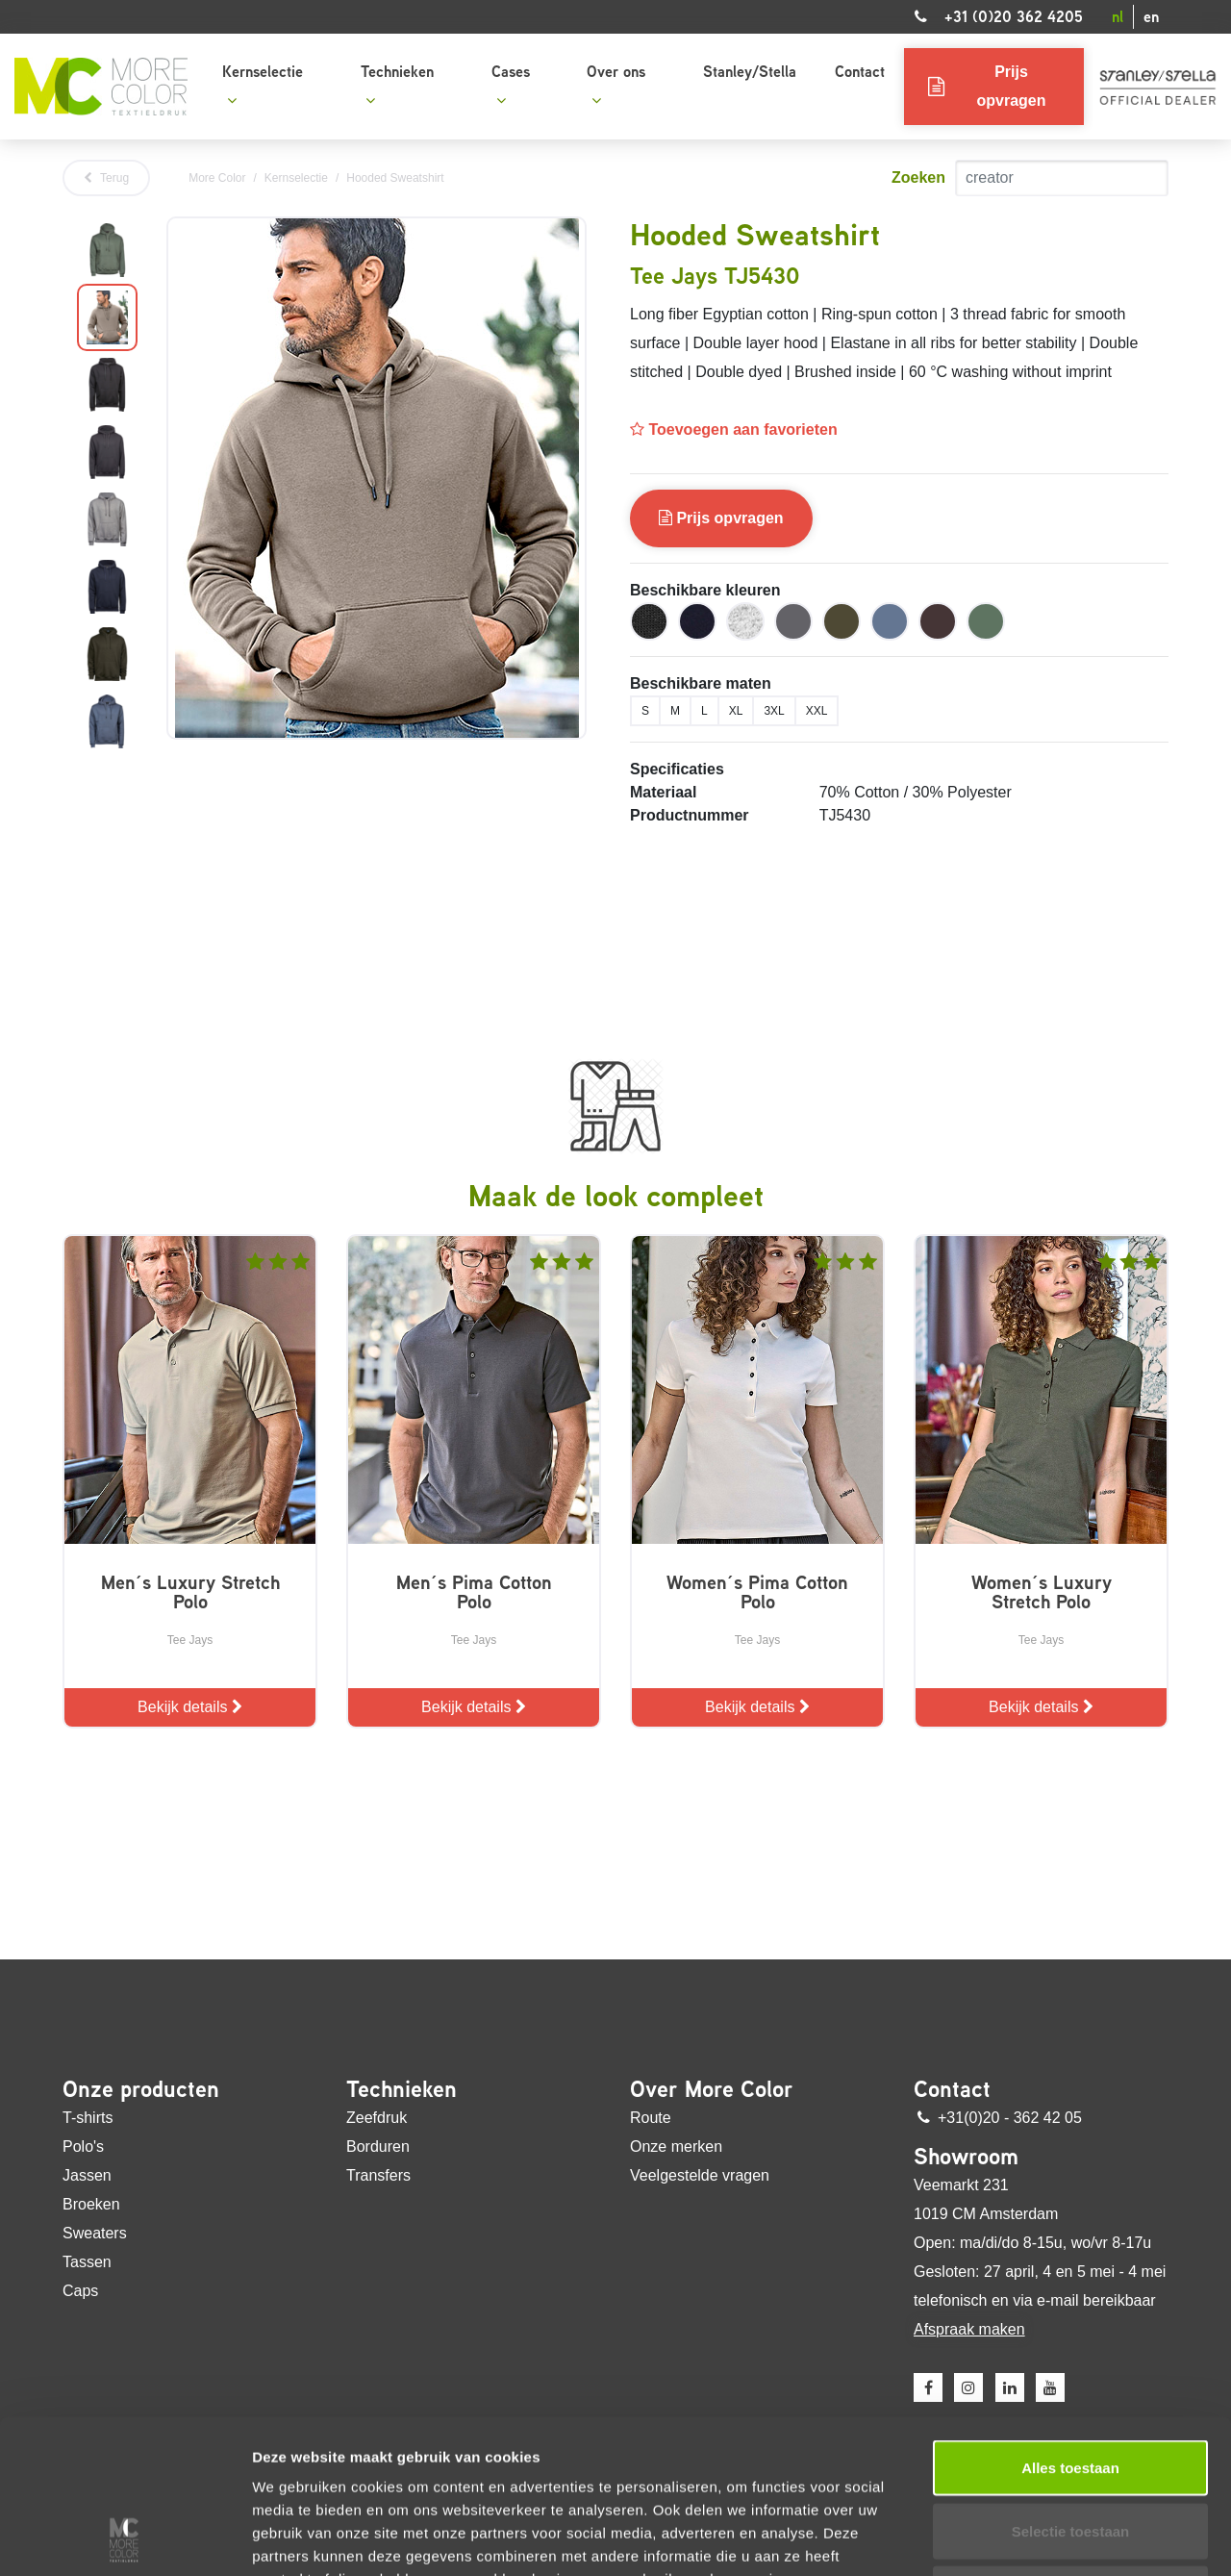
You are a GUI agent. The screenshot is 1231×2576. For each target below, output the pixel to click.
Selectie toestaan (1071, 2387)
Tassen (87, 2262)
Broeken (91, 2204)
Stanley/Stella (749, 72)
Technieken (397, 84)
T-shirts (88, 2117)
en (1151, 17)
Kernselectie (262, 84)
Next (152, 485)
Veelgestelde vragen (699, 2175)
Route (650, 2117)
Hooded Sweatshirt (394, 178)
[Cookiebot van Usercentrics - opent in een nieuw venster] (124, 2538)
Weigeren (1070, 2449)
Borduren (378, 2146)
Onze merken (676, 2146)
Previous (62, 485)
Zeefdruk (376, 2117)
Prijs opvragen (721, 518)
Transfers (378, 2175)
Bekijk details (190, 1707)
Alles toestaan (1070, 2323)
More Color (216, 178)
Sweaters (95, 2233)
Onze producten (141, 2089)
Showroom (966, 2156)
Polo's (83, 2146)
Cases (510, 84)
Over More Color (711, 2089)
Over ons (616, 84)
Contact (860, 72)
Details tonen (1039, 2538)
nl (1117, 17)
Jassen (87, 2175)
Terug (106, 178)
